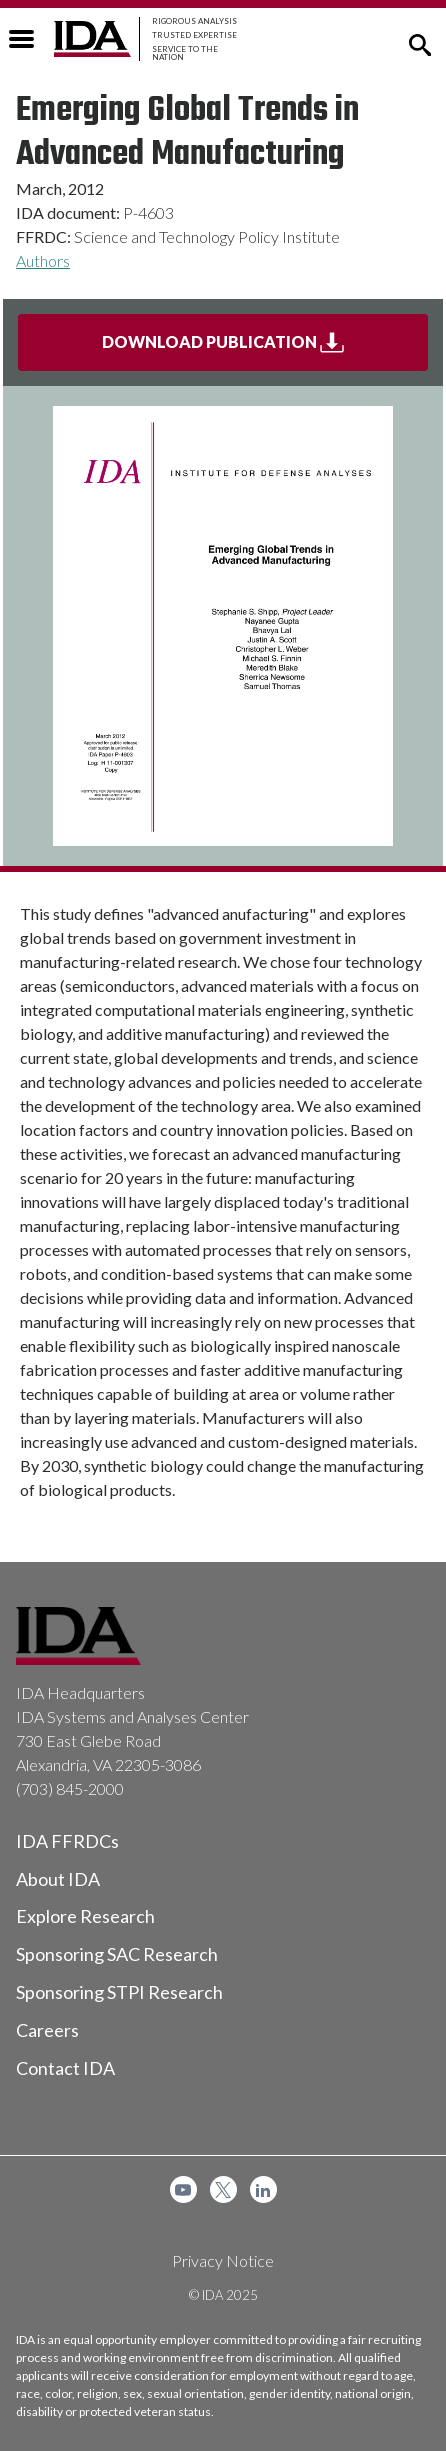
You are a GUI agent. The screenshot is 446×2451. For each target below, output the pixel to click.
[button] (420, 43)
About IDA (58, 1879)
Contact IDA (65, 2068)
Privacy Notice (223, 2260)
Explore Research (85, 1916)
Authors (43, 260)
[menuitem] (183, 2189)
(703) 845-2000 (70, 1788)
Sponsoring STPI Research (119, 1992)
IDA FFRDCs (67, 1841)
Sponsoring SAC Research (117, 1954)
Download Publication (265, 350)
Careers (47, 2030)
